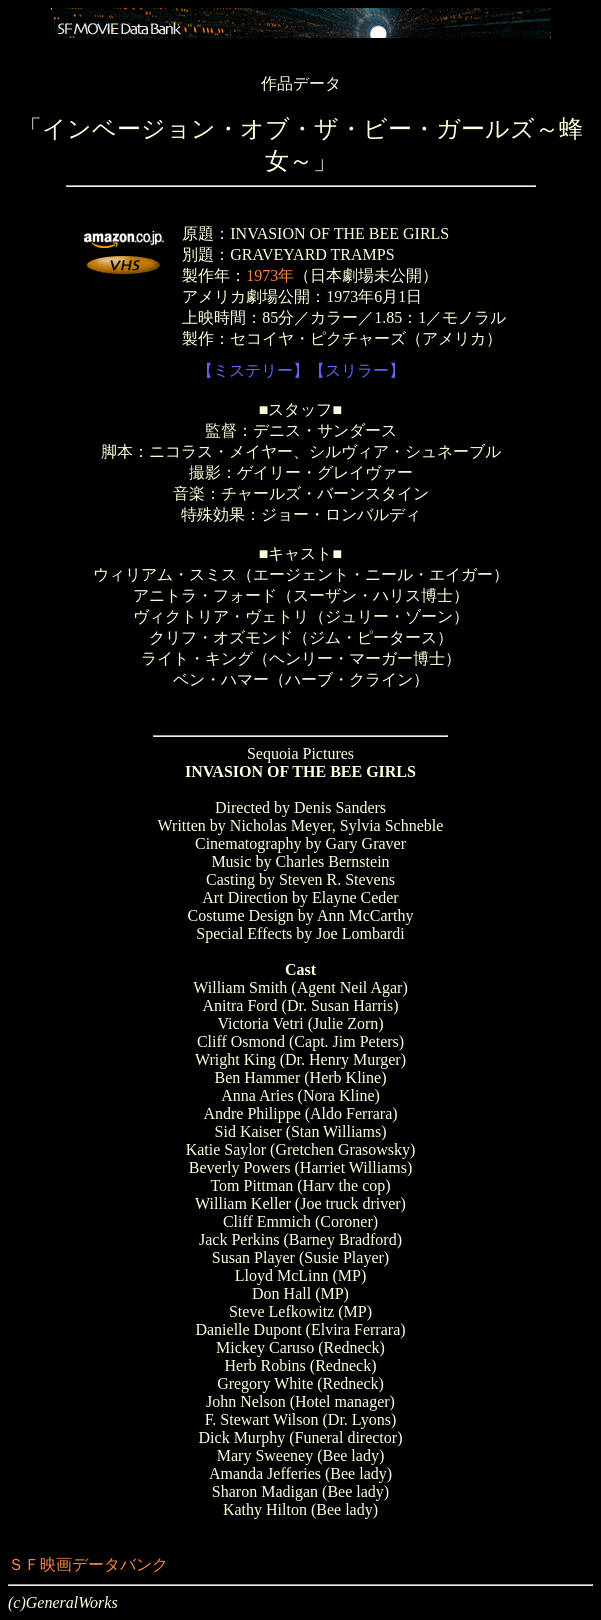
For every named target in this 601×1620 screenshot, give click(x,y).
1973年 (270, 275)
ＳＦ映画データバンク (88, 1564)
